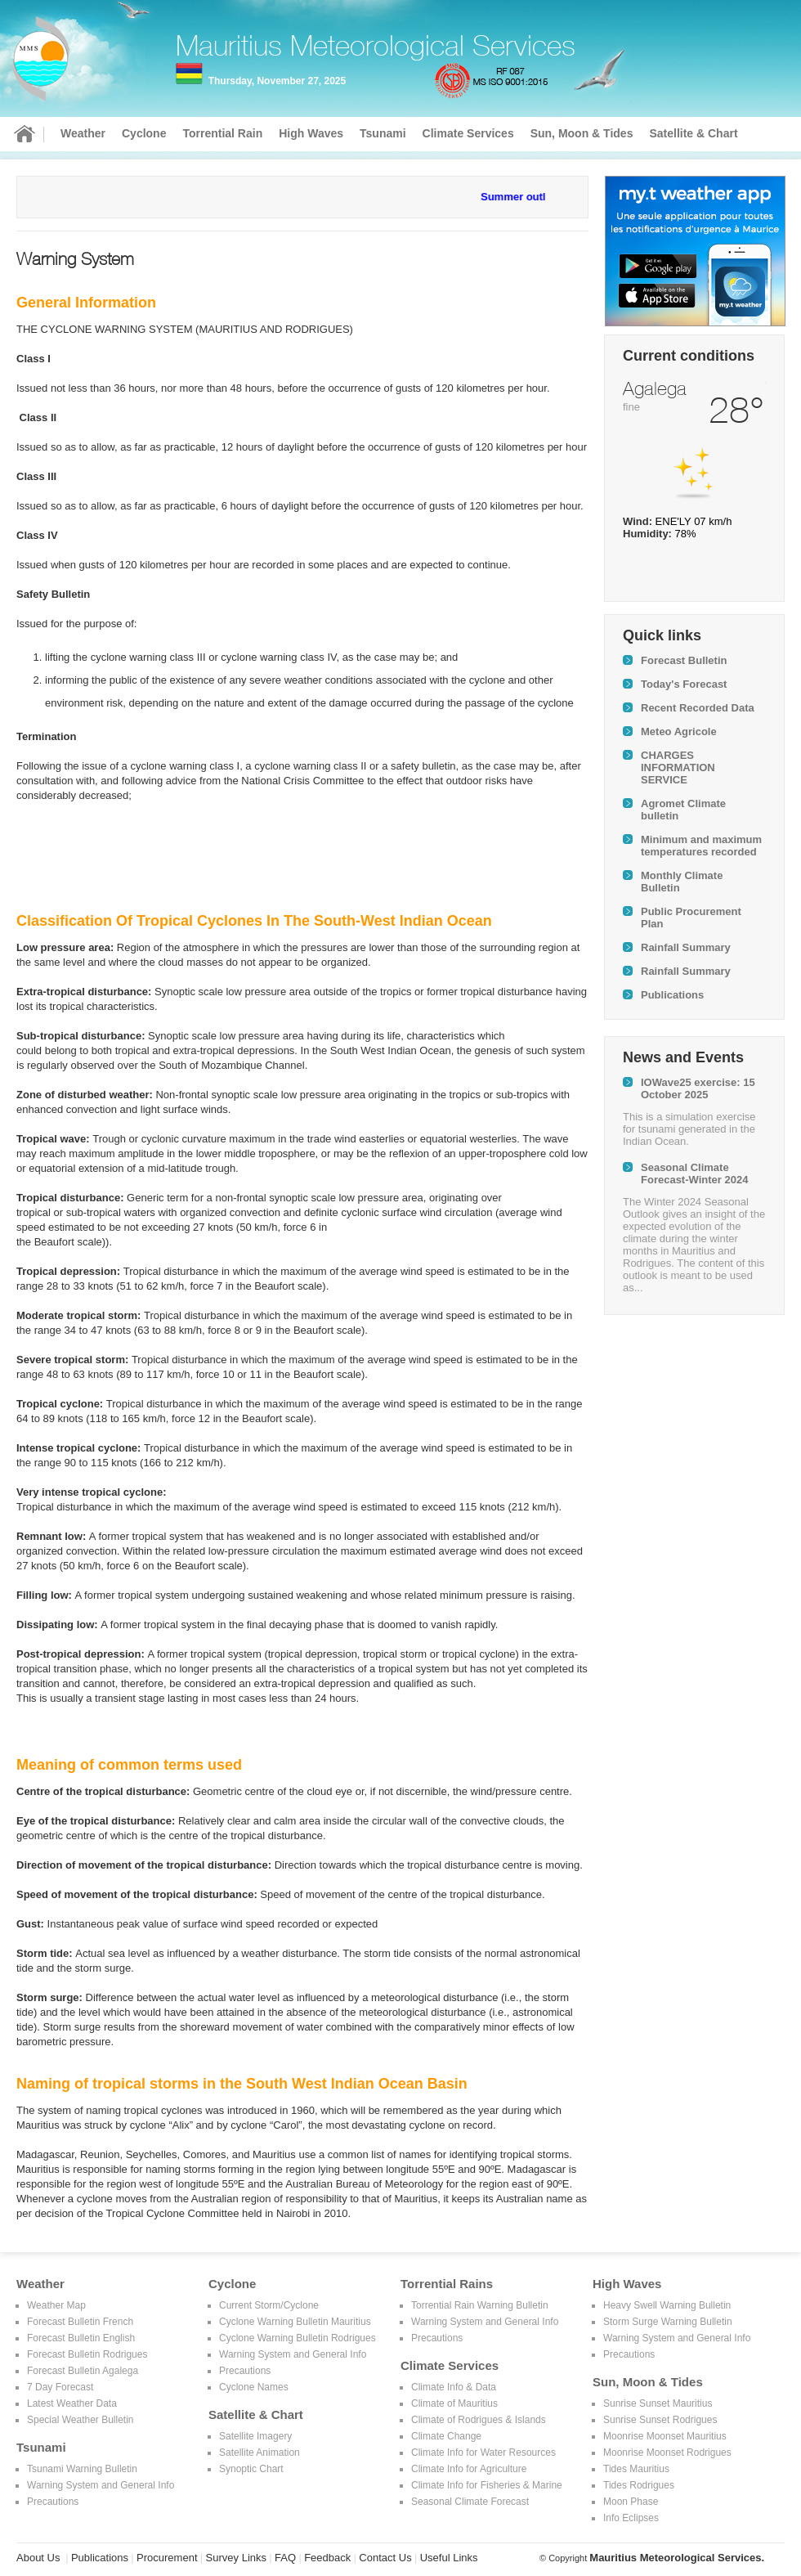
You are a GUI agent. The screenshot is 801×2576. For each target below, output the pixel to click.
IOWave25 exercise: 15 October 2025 (698, 1088)
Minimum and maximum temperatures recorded (701, 845)
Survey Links (236, 2557)
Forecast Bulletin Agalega (82, 2370)
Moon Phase (630, 2501)
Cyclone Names (254, 2387)
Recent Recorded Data (697, 708)
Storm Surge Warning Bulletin (667, 2321)
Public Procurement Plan (691, 917)
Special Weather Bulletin (80, 2420)
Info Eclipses (631, 2518)
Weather (82, 133)
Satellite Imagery (255, 2436)
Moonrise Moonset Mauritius (665, 2436)
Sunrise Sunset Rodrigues (660, 2420)
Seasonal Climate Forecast (470, 2501)
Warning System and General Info (100, 2485)
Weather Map (56, 2305)
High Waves (311, 133)
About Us (38, 2557)
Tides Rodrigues (638, 2485)
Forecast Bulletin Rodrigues (87, 2354)
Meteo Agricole (679, 731)
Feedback (327, 2557)
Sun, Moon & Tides (581, 133)
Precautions (52, 2501)
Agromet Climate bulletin (683, 809)
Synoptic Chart (251, 2469)
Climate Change (446, 2436)
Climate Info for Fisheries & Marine (486, 2485)
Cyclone (144, 133)
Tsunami (383, 133)
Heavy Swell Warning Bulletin (667, 2305)
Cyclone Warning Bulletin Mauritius (295, 2321)
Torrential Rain (222, 133)
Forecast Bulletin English (81, 2338)
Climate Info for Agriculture (468, 2469)
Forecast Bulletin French (80, 2321)
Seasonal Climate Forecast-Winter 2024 (694, 1173)
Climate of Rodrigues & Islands (478, 2420)
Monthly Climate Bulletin (682, 881)
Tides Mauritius (636, 2469)
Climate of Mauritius (454, 2403)
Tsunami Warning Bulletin (82, 2469)
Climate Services (468, 133)
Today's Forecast (684, 684)
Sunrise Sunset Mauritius (657, 2403)
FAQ (285, 2557)
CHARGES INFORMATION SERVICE (678, 767)
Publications (672, 995)
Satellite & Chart (693, 133)
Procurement (166, 2557)
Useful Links (449, 2557)
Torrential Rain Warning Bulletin (479, 2305)
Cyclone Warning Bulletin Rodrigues (297, 2338)
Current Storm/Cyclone (269, 2305)
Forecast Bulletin (684, 660)
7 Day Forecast (60, 2387)
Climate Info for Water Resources (483, 2452)
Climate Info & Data (453, 2387)
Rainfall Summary (686, 947)
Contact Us (385, 2557)
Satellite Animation (259, 2452)
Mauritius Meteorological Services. (676, 2557)
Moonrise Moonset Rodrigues (667, 2452)
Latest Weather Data (72, 2403)
